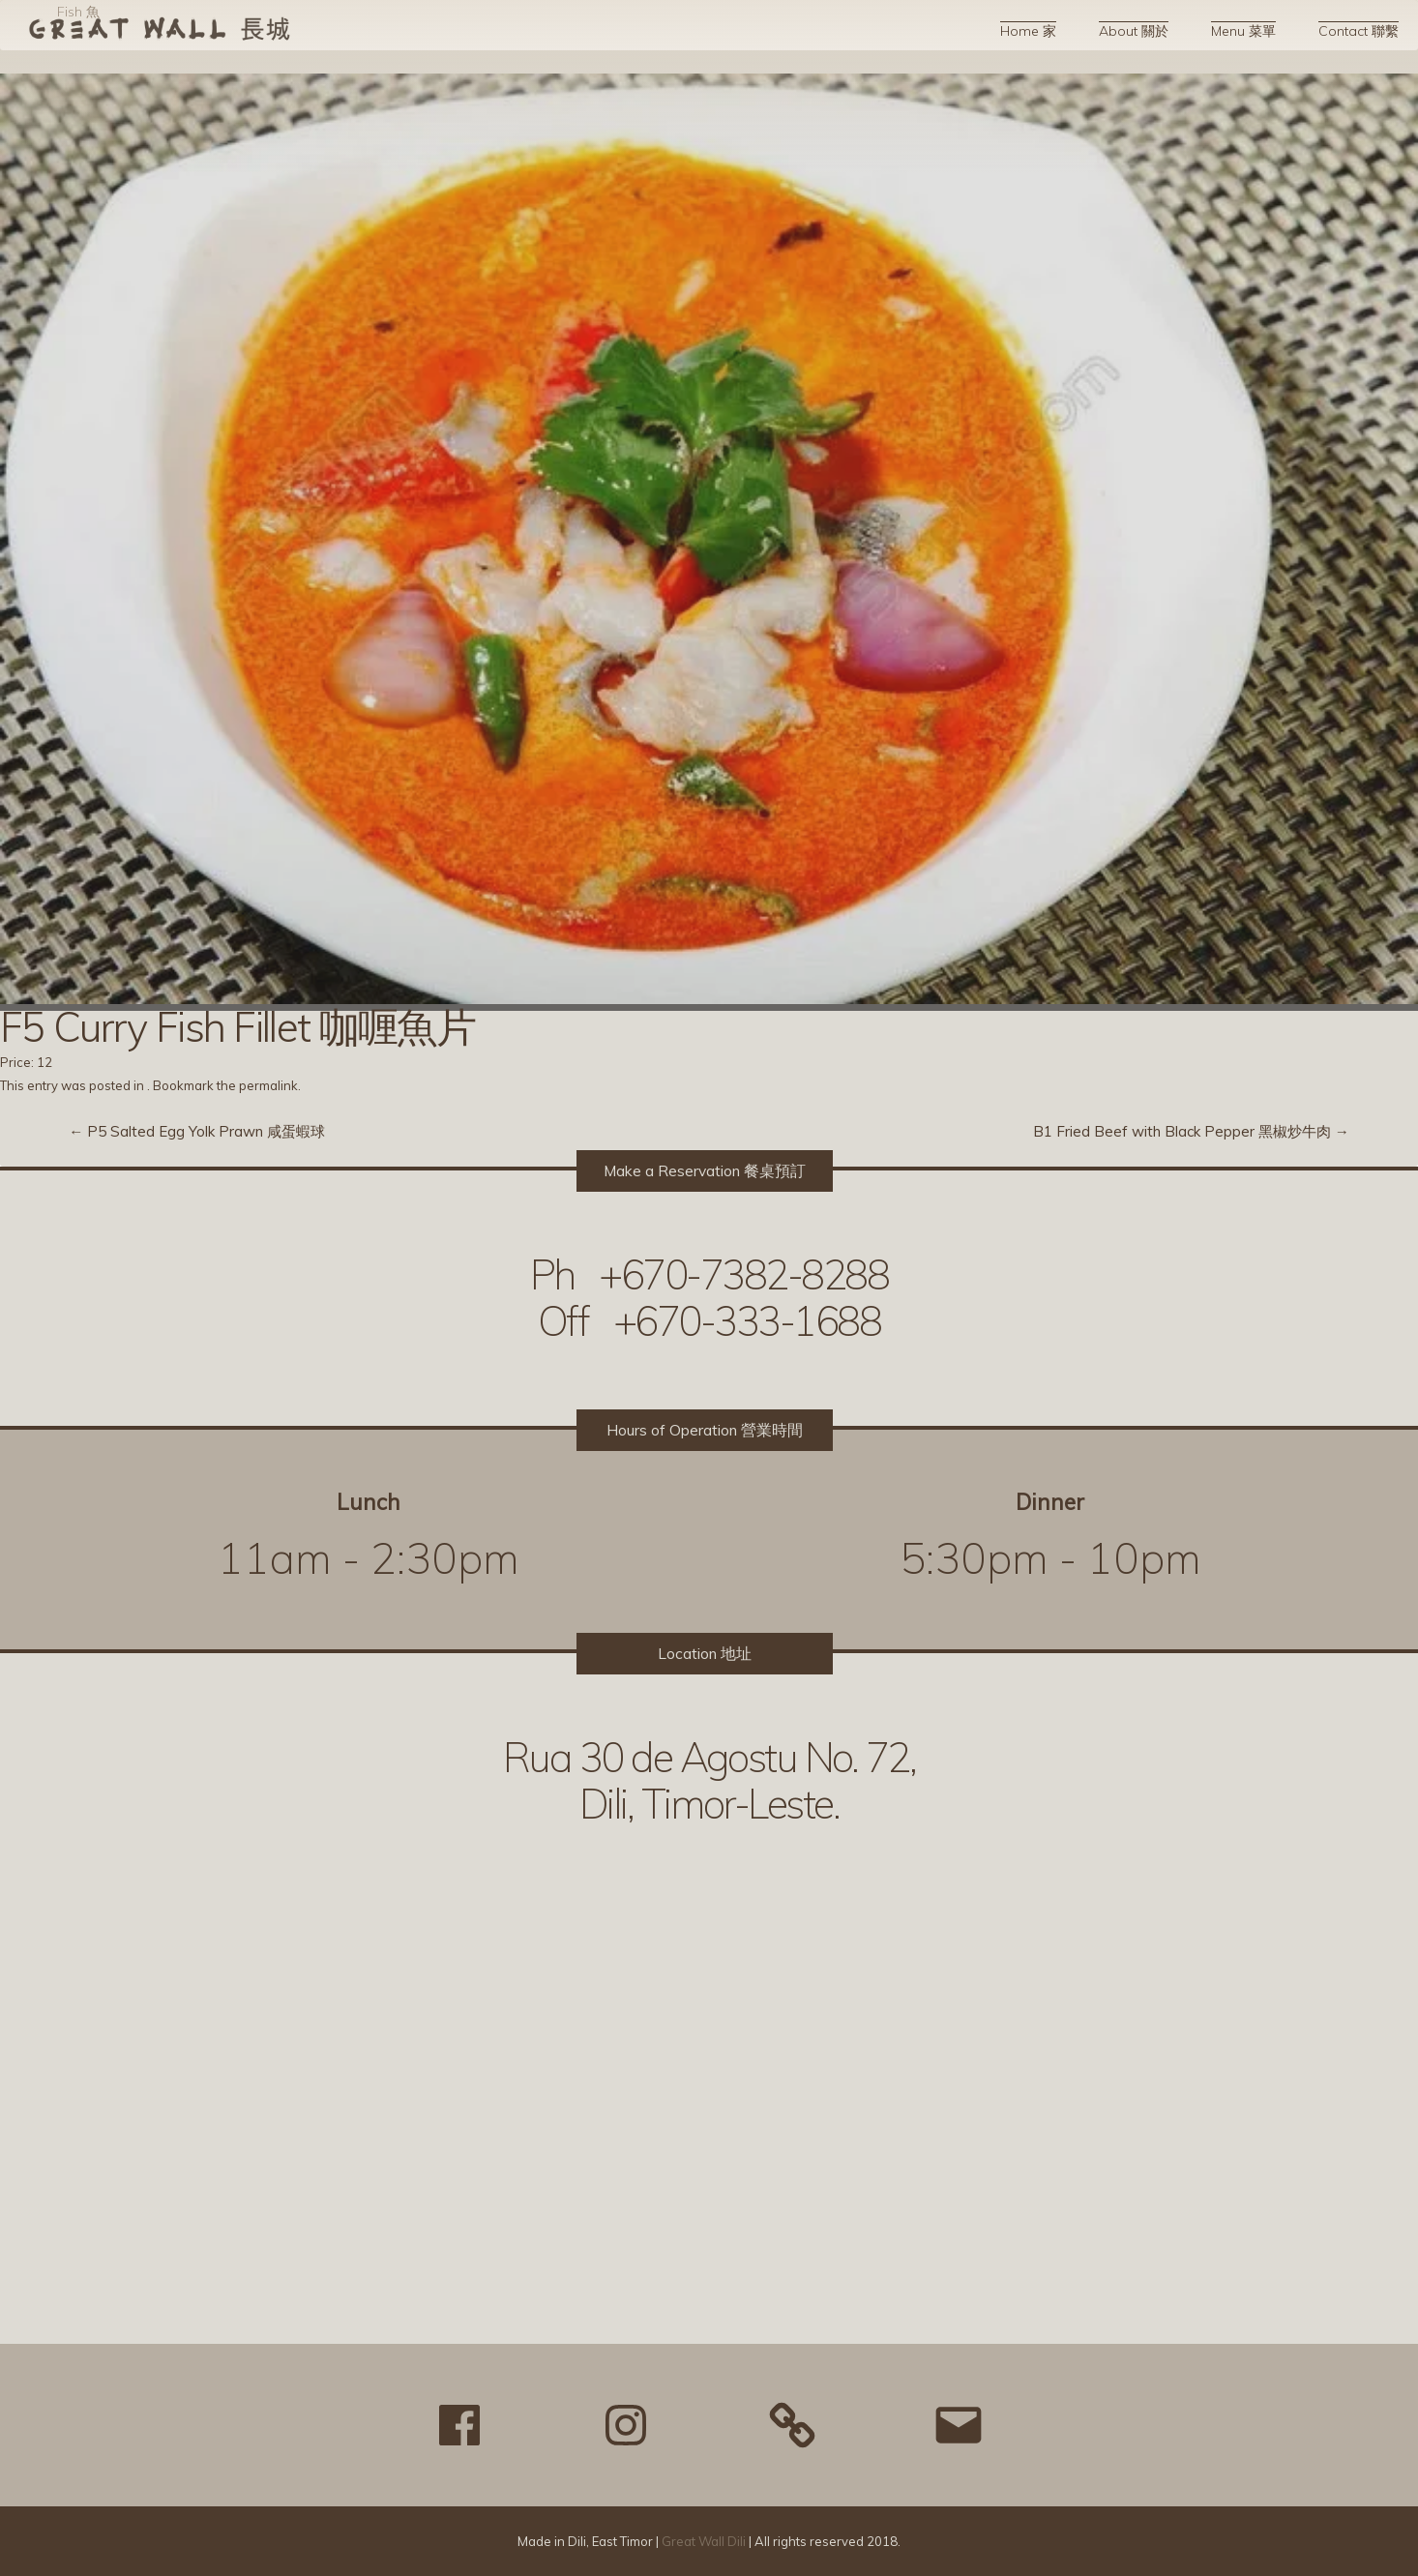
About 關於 (1133, 31)
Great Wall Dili (704, 2541)
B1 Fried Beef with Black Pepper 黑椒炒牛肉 (1191, 1131)
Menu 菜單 (1243, 31)
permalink (268, 1085)
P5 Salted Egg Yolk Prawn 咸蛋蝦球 (197, 1131)
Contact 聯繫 (1358, 31)
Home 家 (1028, 31)
